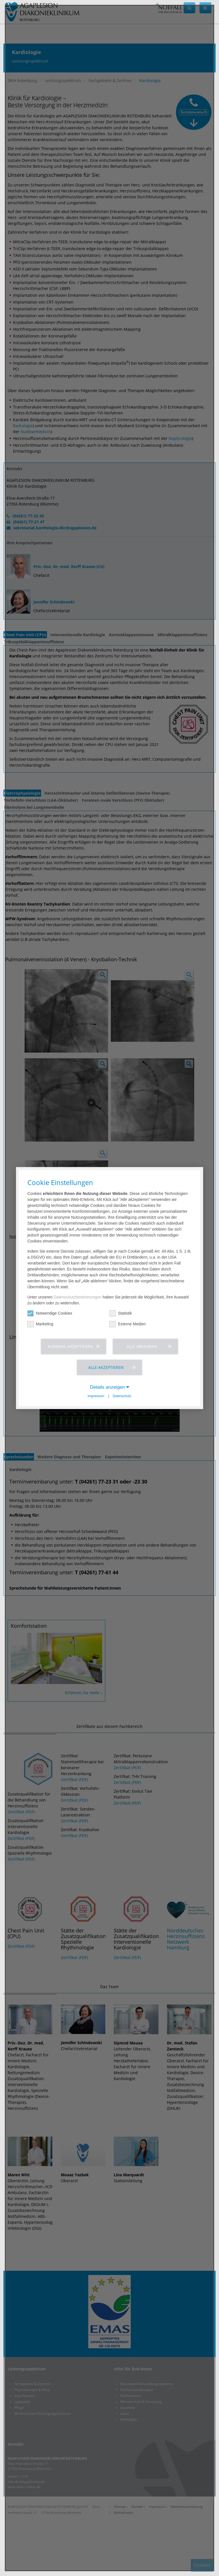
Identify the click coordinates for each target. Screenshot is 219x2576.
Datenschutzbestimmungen (77, 1297)
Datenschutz (122, 1396)
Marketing (40, 1324)
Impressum (96, 1396)
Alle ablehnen (141, 1346)
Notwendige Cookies (49, 1313)
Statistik (121, 1313)
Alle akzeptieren (106, 1367)
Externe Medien (128, 1324)
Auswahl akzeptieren (70, 1346)
